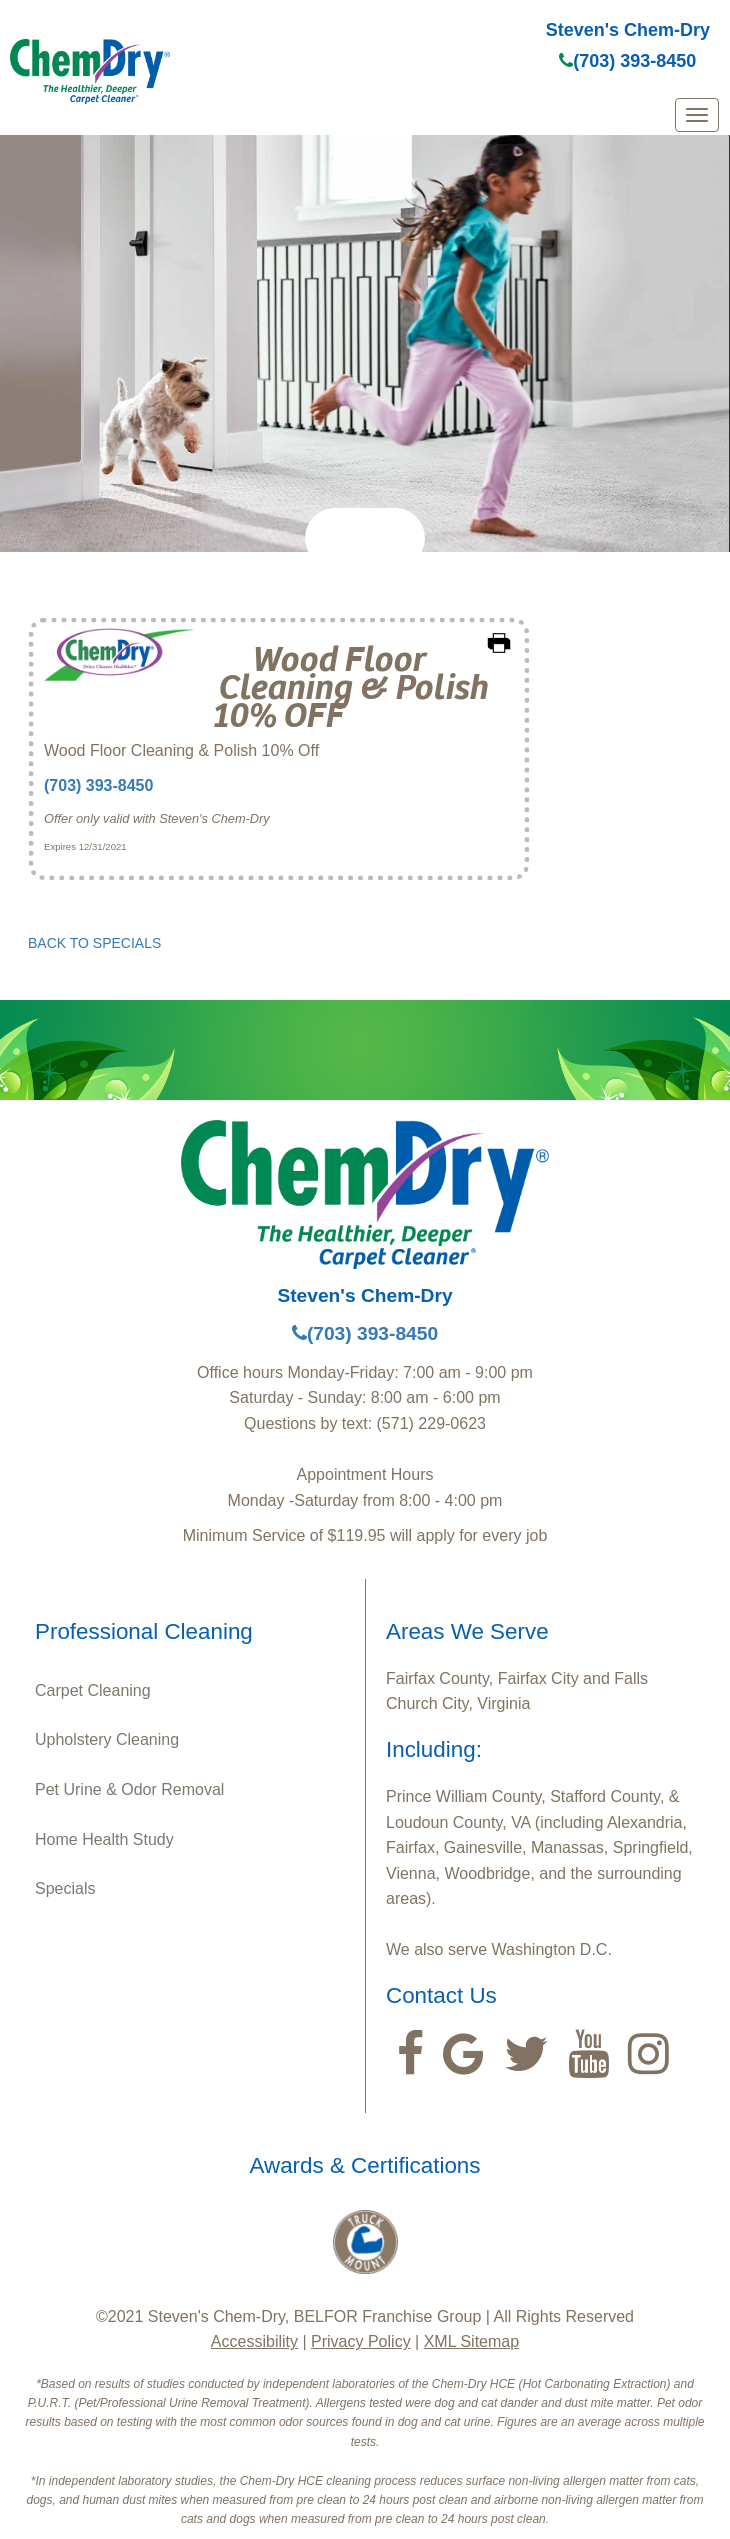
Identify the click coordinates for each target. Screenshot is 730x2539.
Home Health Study (104, 1839)
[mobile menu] (697, 115)
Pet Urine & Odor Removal (129, 1789)
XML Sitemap (471, 2341)
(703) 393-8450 (627, 61)
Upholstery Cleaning (107, 1739)
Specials (65, 1888)
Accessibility (254, 2341)
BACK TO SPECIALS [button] (94, 943)
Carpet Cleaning (93, 1690)
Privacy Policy (361, 2341)
